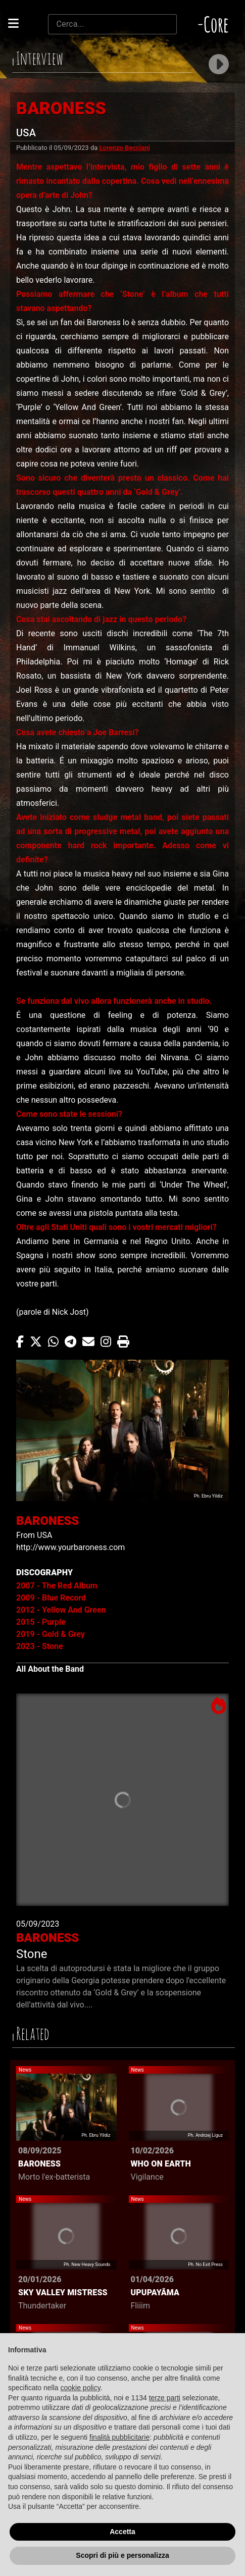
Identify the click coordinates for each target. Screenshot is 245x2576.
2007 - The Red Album (56, 1585)
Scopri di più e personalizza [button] (122, 2555)
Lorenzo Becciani (125, 147)
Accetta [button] (122, 2532)
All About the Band (50, 1669)
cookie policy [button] (81, 2388)
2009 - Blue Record (51, 1598)
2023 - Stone (39, 1646)
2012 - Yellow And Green (61, 1610)
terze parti (164, 2398)
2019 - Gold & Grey (50, 1634)
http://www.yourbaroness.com (70, 1547)
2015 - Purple (41, 1622)
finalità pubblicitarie (119, 2437)
